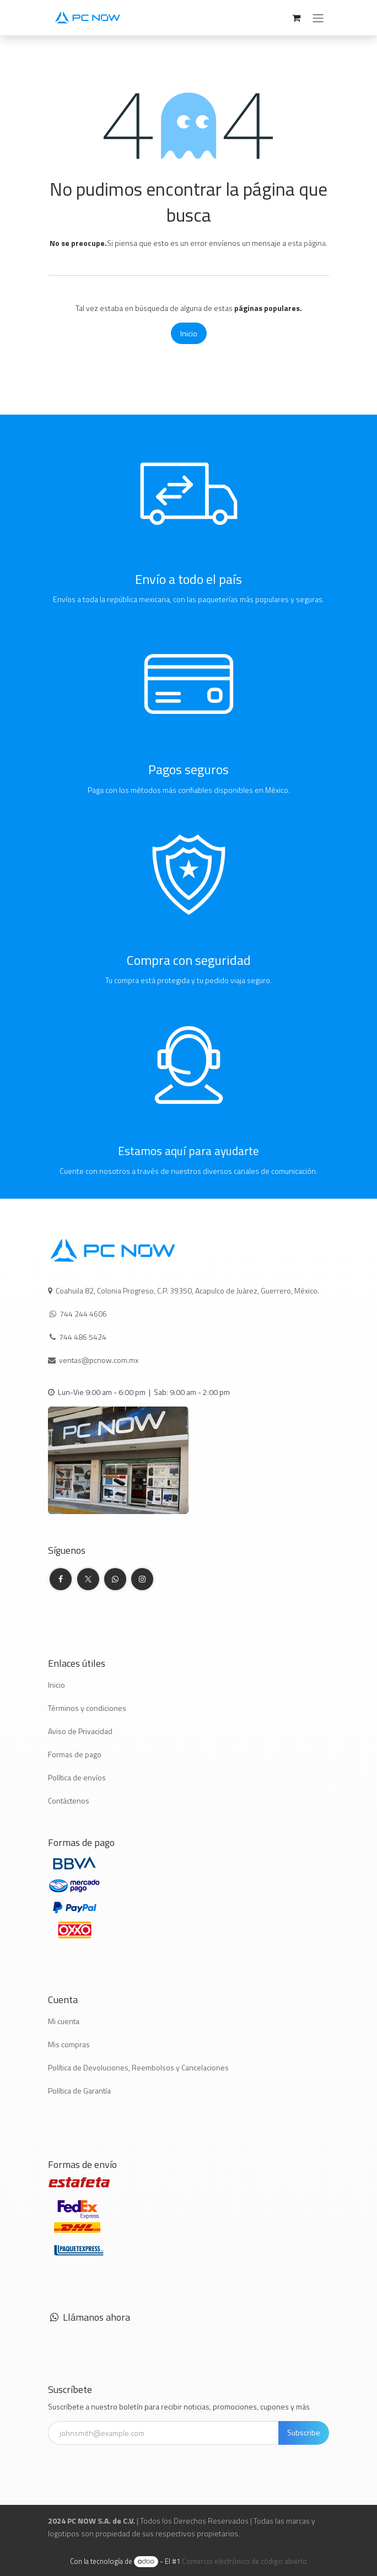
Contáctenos (68, 1800)
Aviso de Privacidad (80, 1731)
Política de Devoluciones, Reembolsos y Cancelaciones (138, 2067)
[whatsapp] (115, 1579)
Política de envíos (77, 1777)
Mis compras (69, 2044)
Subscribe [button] (303, 2432)
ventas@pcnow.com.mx (99, 1360)
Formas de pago (74, 1754)
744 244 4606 (83, 1313)
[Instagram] (142, 1579)
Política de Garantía (79, 2090)
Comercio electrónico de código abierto (244, 2561)
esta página (307, 243)
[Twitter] (88, 1579)
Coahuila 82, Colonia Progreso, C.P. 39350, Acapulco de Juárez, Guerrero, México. (187, 1290)
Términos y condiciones (87, 1708)
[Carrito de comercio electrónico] (296, 18)
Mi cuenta (63, 2021)
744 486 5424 (83, 1337)
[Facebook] (61, 1579)
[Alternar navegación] (318, 17)
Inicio (188, 333)
